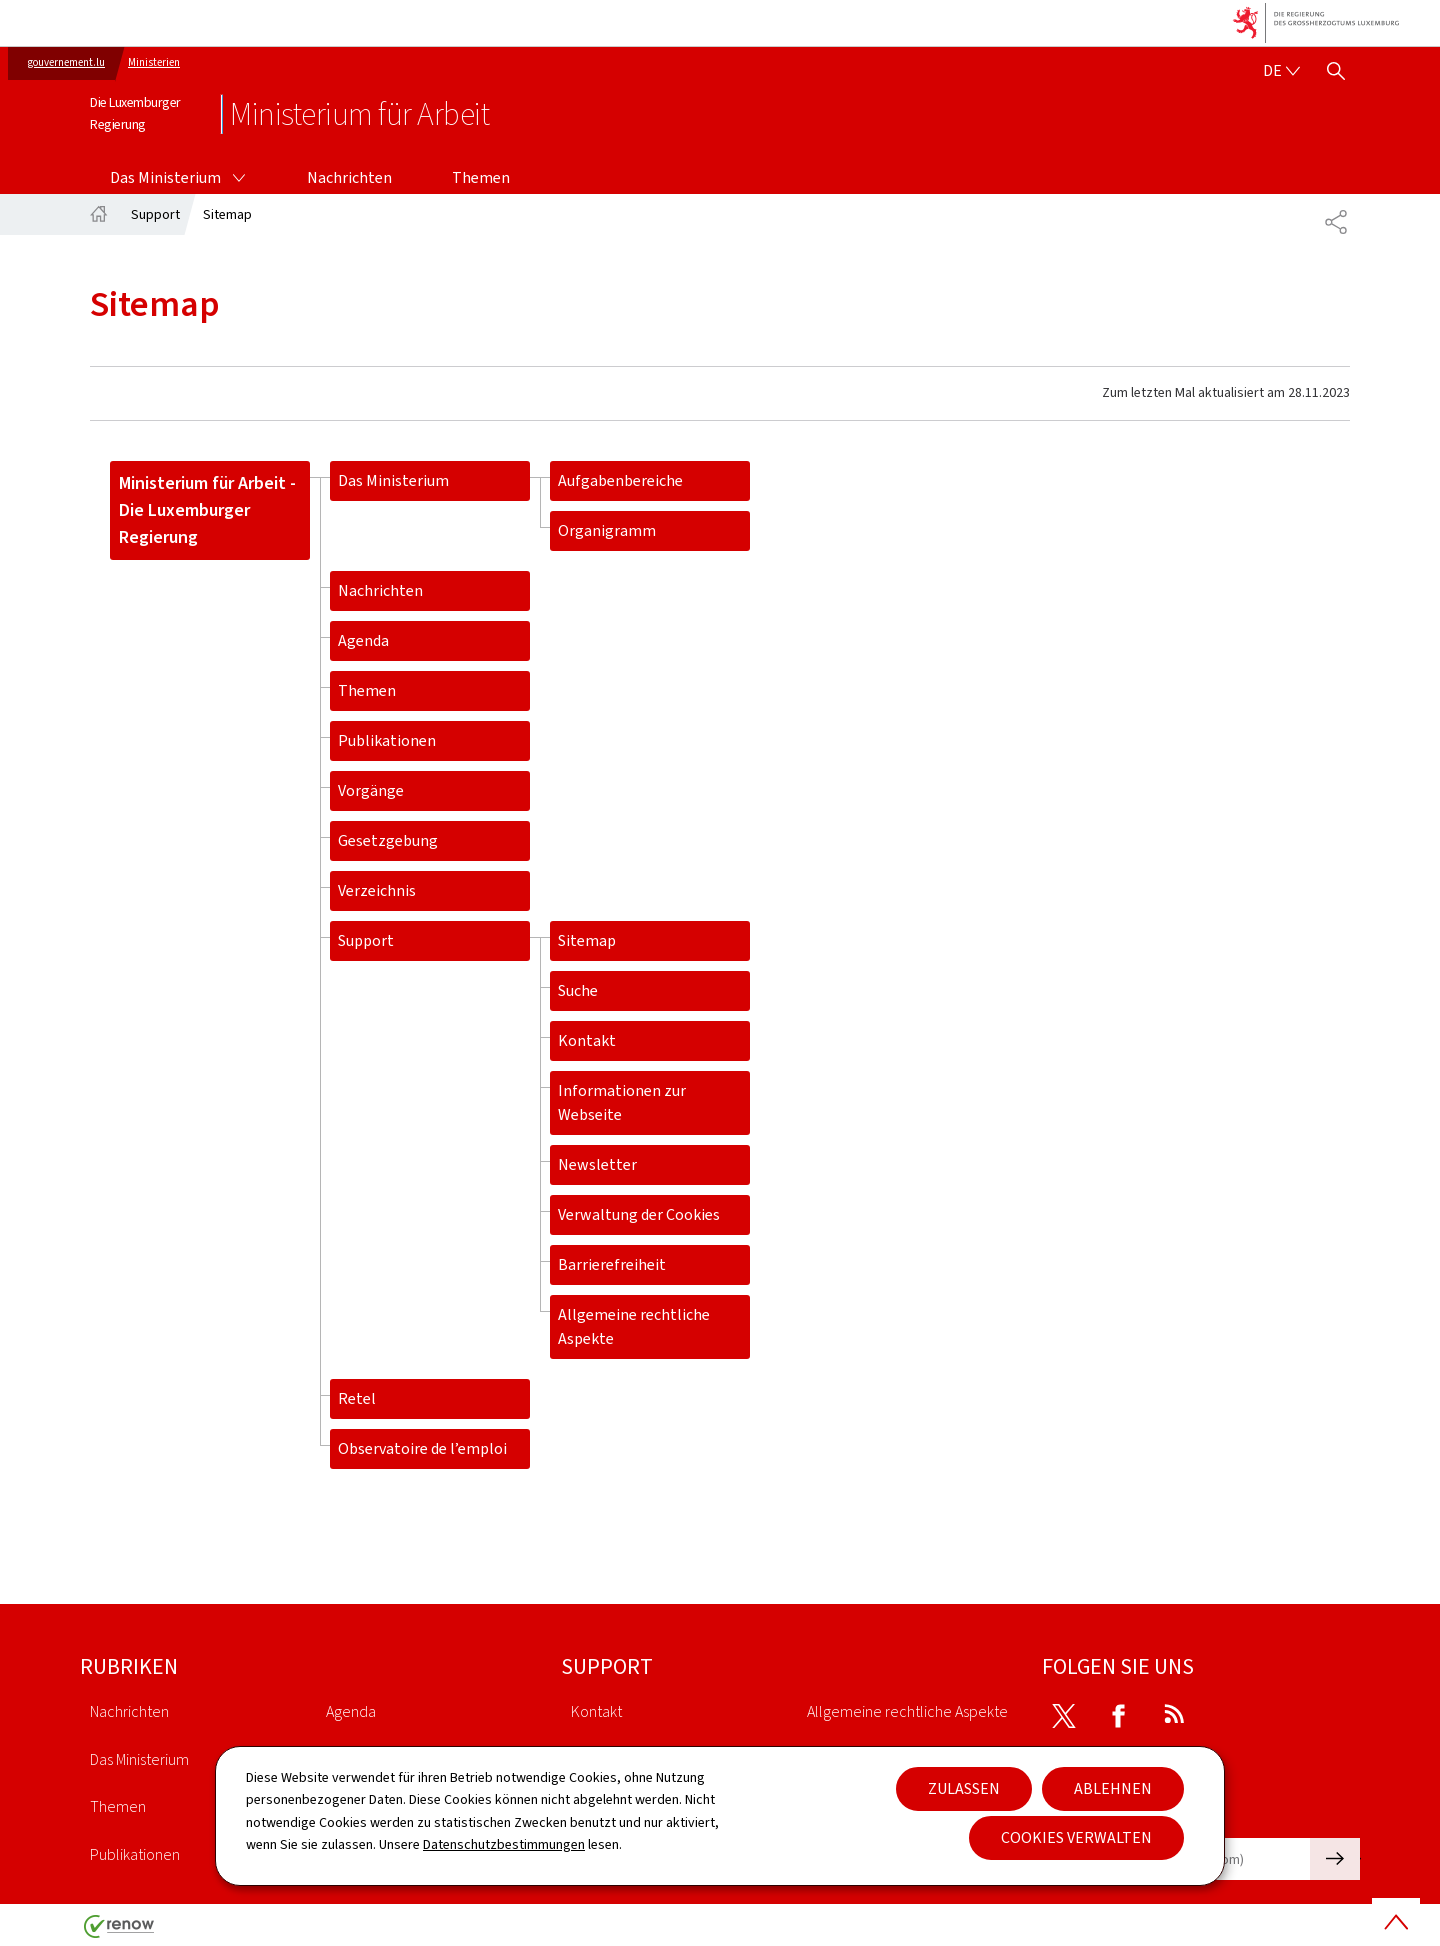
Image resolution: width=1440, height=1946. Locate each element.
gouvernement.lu (66, 62)
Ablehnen (1113, 1788)
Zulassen (964, 1788)
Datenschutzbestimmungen (504, 1844)
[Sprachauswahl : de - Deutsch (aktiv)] (1281, 71)
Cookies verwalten (1076, 1837)
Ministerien (154, 62)
